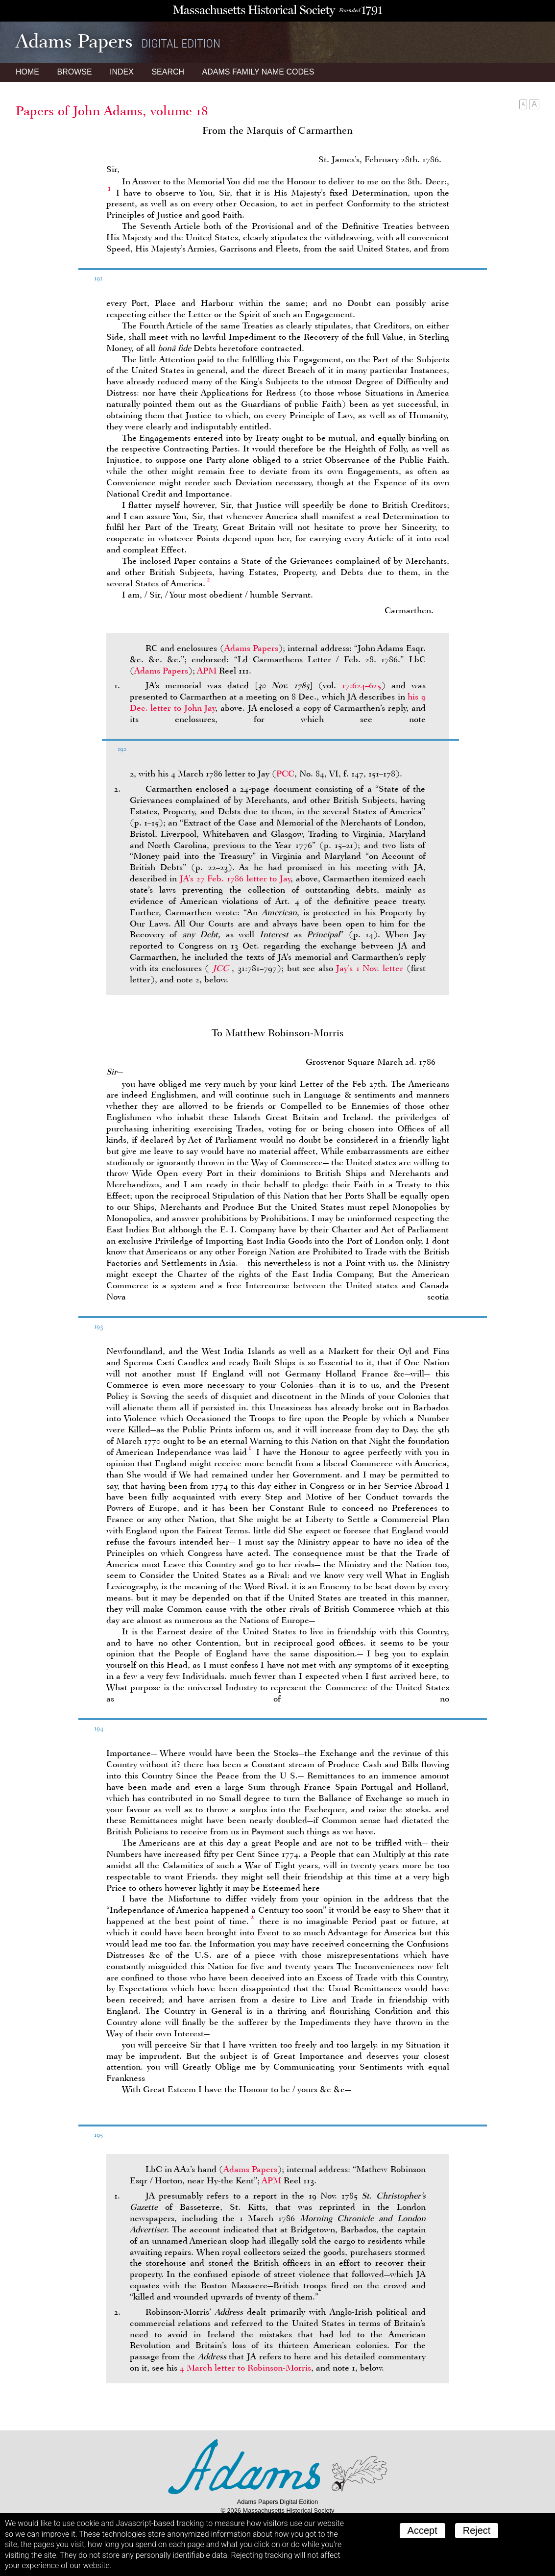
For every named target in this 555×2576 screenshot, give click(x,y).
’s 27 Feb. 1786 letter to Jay (235, 878)
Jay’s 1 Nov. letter (369, 968)
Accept (422, 2530)
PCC (285, 773)
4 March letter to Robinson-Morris (245, 2367)
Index (122, 72)
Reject (477, 2530)
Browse (74, 72)
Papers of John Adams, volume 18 (112, 111)
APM (207, 670)
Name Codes (258, 72)
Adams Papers (251, 648)
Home (27, 72)
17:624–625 (361, 685)
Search (167, 72)
